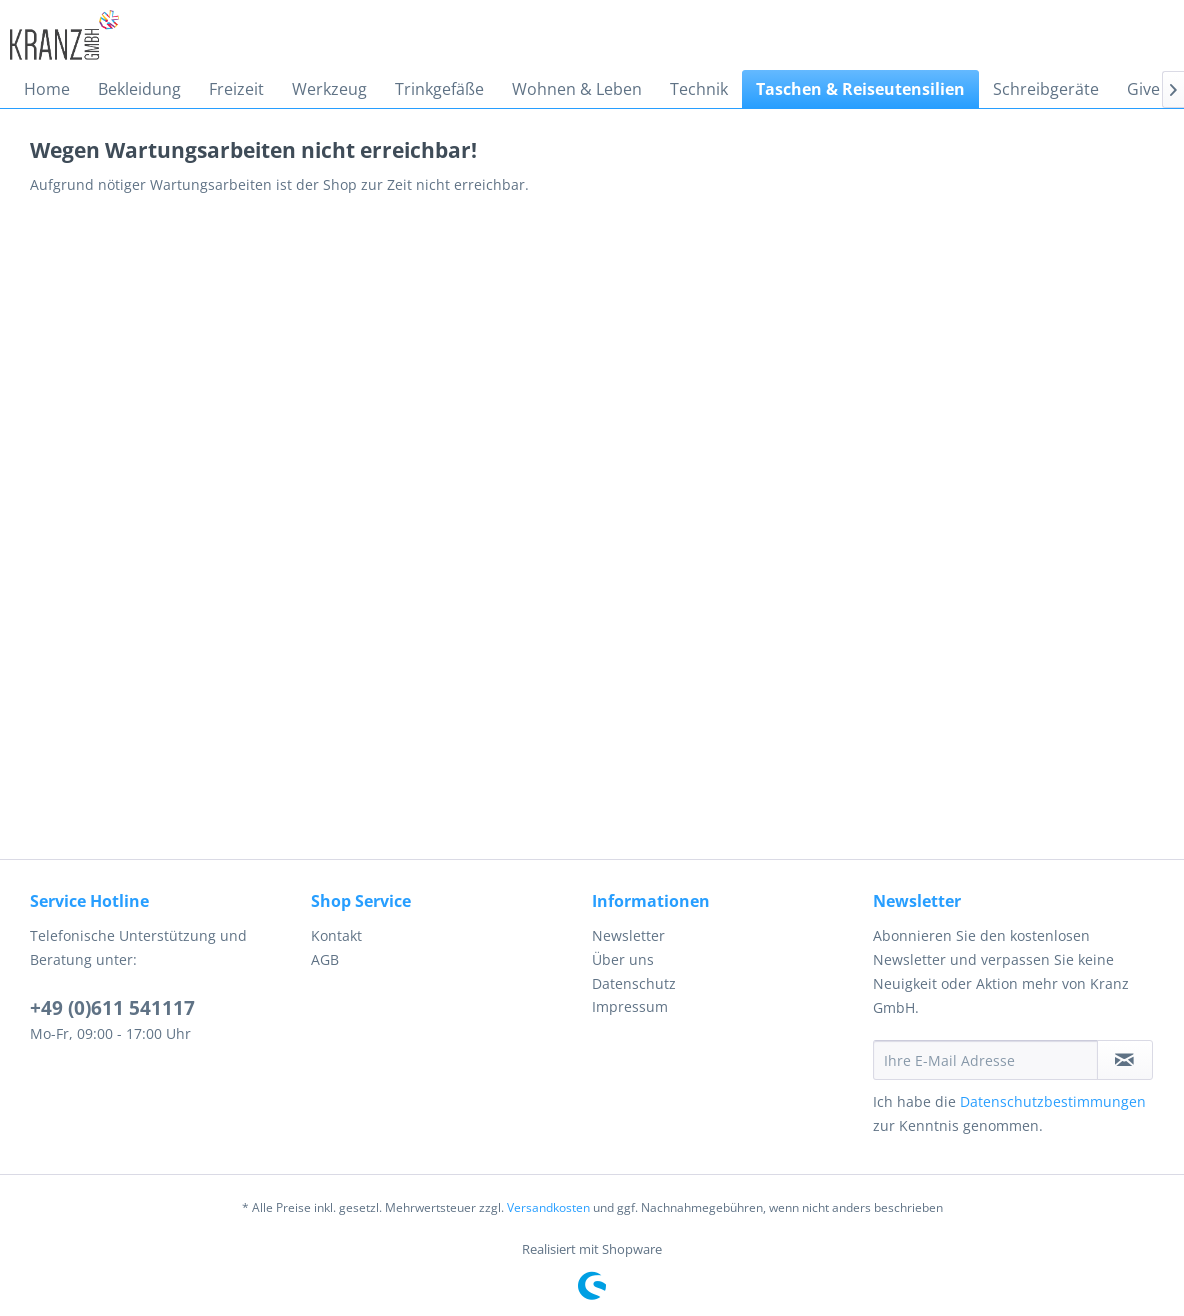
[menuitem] (47, 89)
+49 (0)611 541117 (112, 1008)
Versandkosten (548, 1207)
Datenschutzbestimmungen (1053, 1101)
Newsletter (628, 935)
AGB (325, 959)
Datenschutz (634, 983)
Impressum (630, 1006)
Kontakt (336, 935)
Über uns (623, 959)
